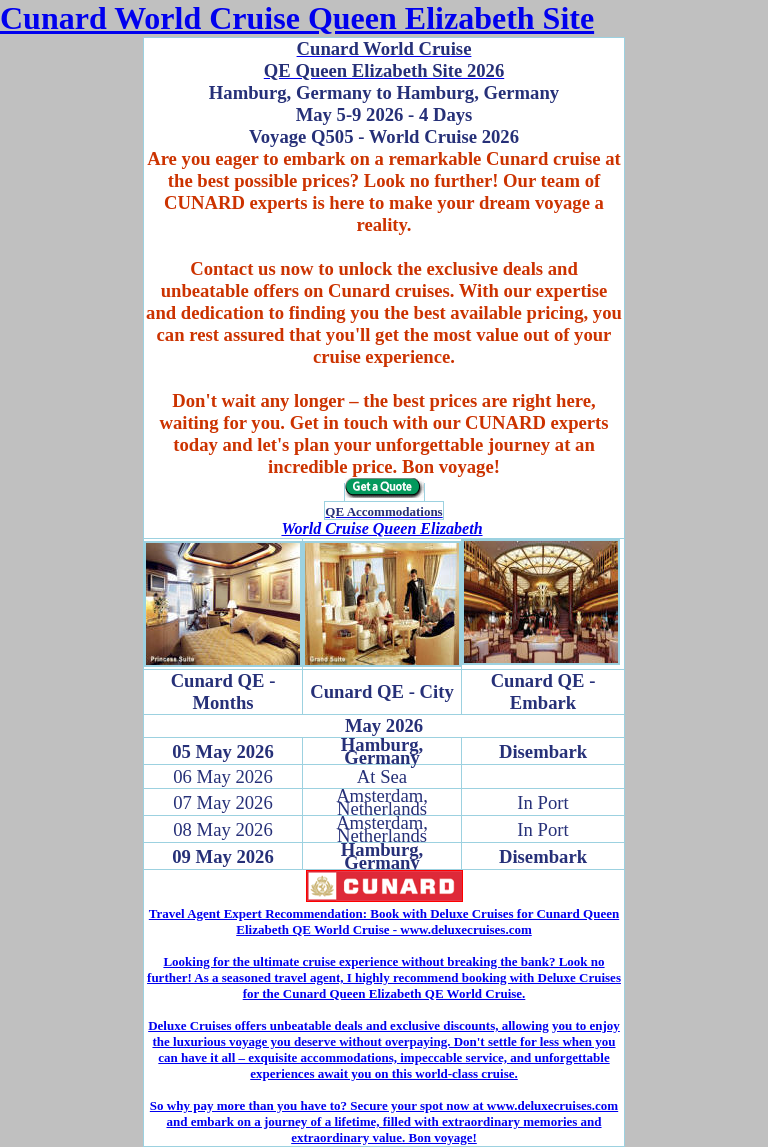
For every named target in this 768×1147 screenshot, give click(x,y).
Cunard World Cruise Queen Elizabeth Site (297, 18)
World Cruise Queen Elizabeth (381, 528)
